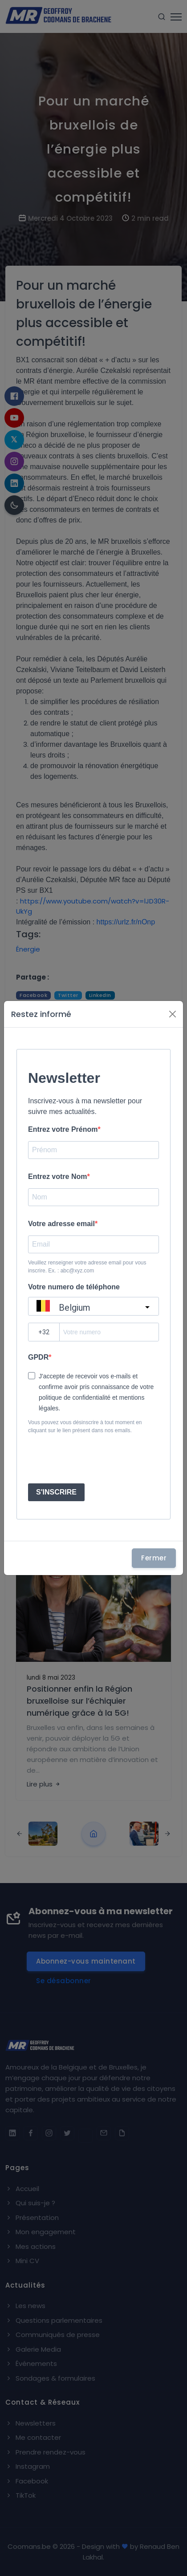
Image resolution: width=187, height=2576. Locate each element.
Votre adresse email (61, 1223)
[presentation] (95, 1459)
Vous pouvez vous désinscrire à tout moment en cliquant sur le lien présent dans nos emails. (85, 1426)
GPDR (38, 1357)
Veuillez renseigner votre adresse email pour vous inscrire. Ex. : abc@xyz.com (87, 1267)
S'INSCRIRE (56, 1492)
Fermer (154, 1558)
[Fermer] (172, 1014)
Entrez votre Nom (57, 1176)
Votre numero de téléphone (74, 1287)
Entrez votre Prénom (63, 1129)
